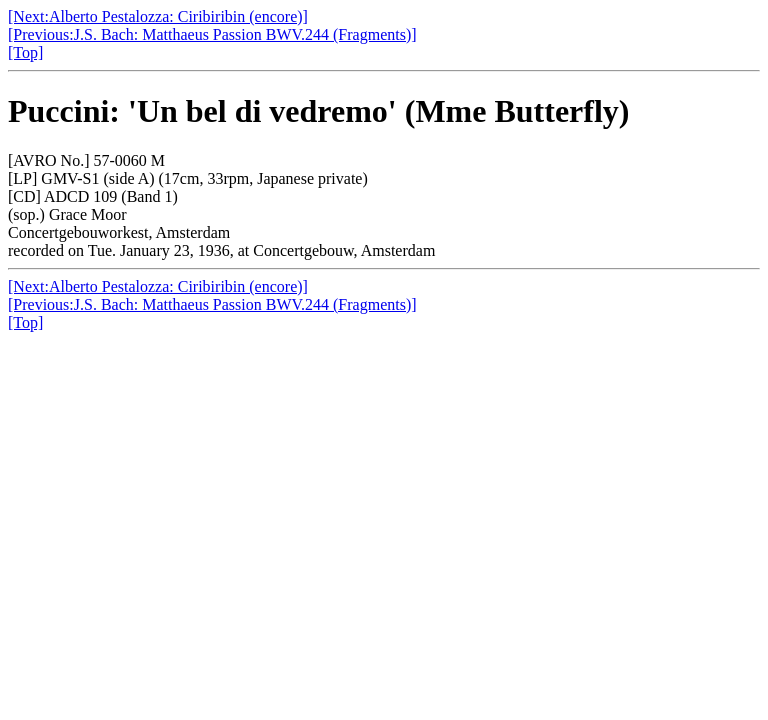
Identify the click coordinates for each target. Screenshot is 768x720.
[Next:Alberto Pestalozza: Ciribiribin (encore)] (158, 16)
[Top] (25, 52)
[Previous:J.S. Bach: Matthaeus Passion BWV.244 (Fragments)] (212, 34)
